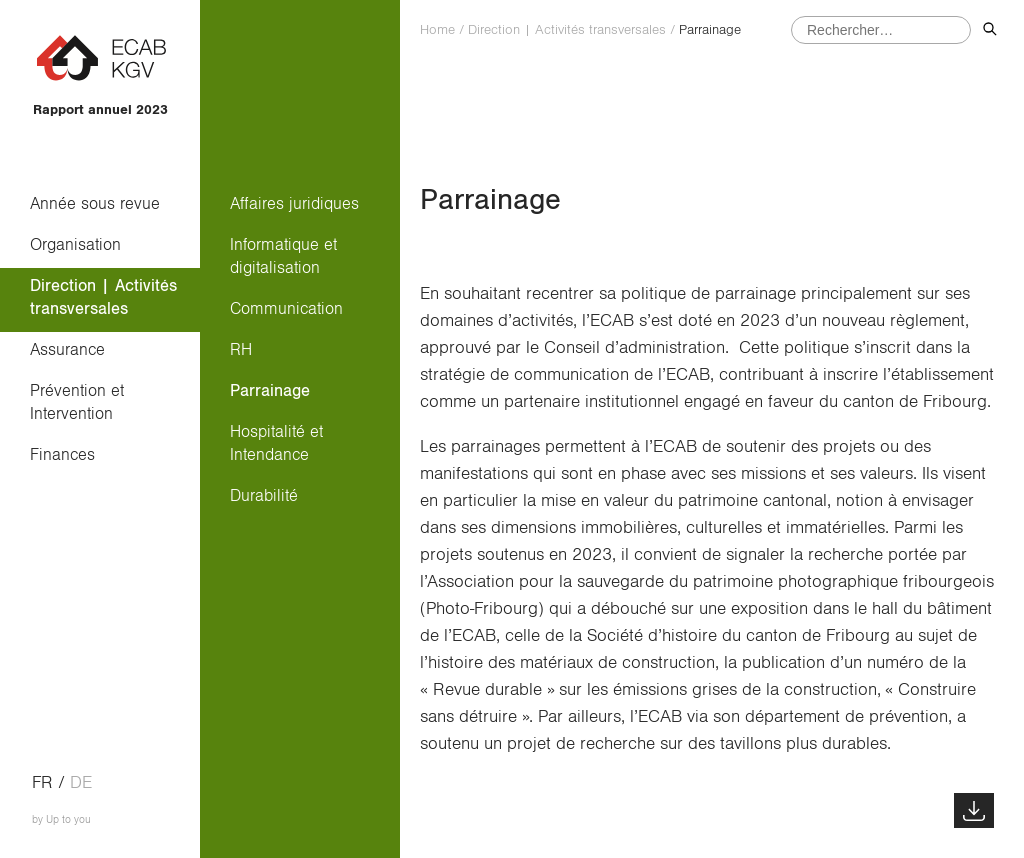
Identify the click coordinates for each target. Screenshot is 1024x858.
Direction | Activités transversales (103, 297)
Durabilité (264, 495)
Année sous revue (95, 203)
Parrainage (270, 390)
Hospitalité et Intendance (276, 443)
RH (241, 349)
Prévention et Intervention (77, 402)
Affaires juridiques (294, 203)
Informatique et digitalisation (283, 256)
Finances (62, 454)
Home (437, 30)
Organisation (75, 244)
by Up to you (61, 819)
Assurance (67, 349)
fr (42, 783)
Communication (286, 308)
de (81, 783)
